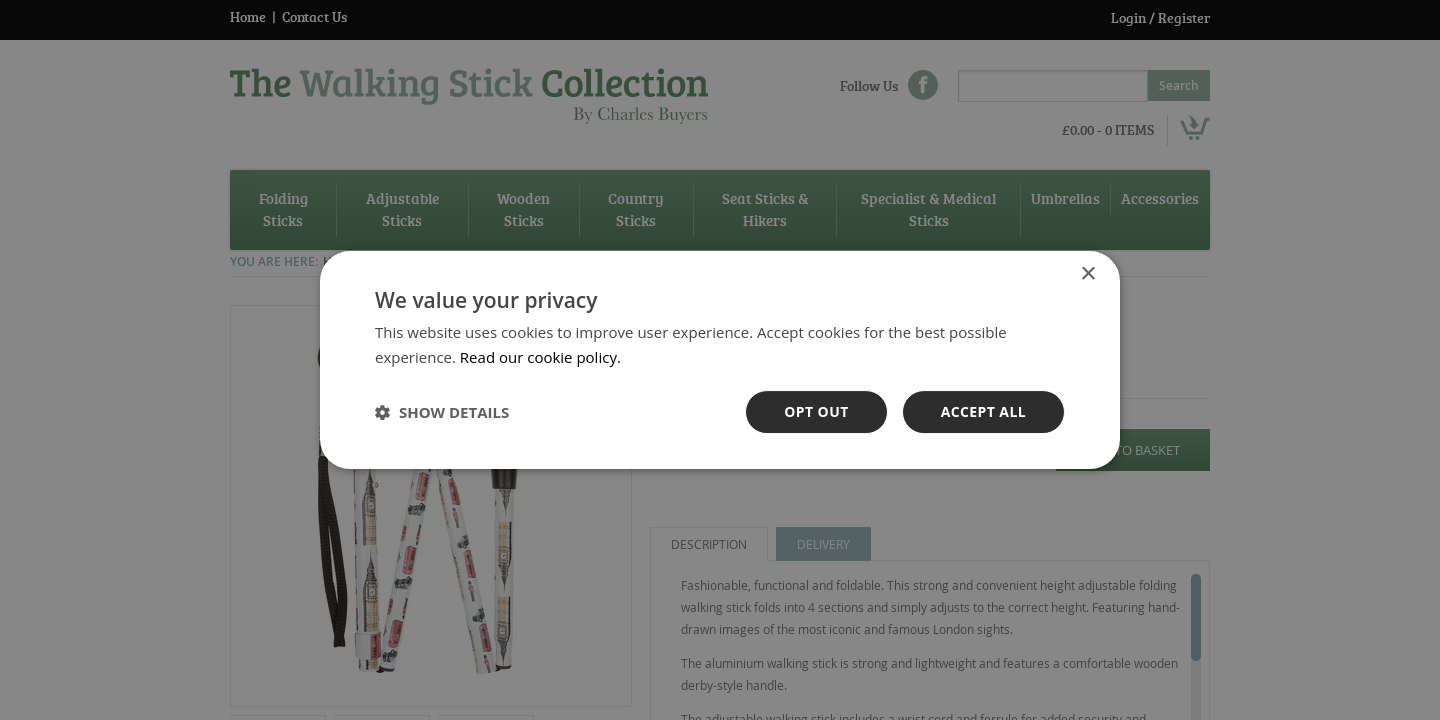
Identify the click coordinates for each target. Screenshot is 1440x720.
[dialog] (720, 360)
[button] (442, 412)
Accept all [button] (983, 411)
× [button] (1087, 274)
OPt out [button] (816, 411)
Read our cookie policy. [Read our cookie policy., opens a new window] (540, 357)
